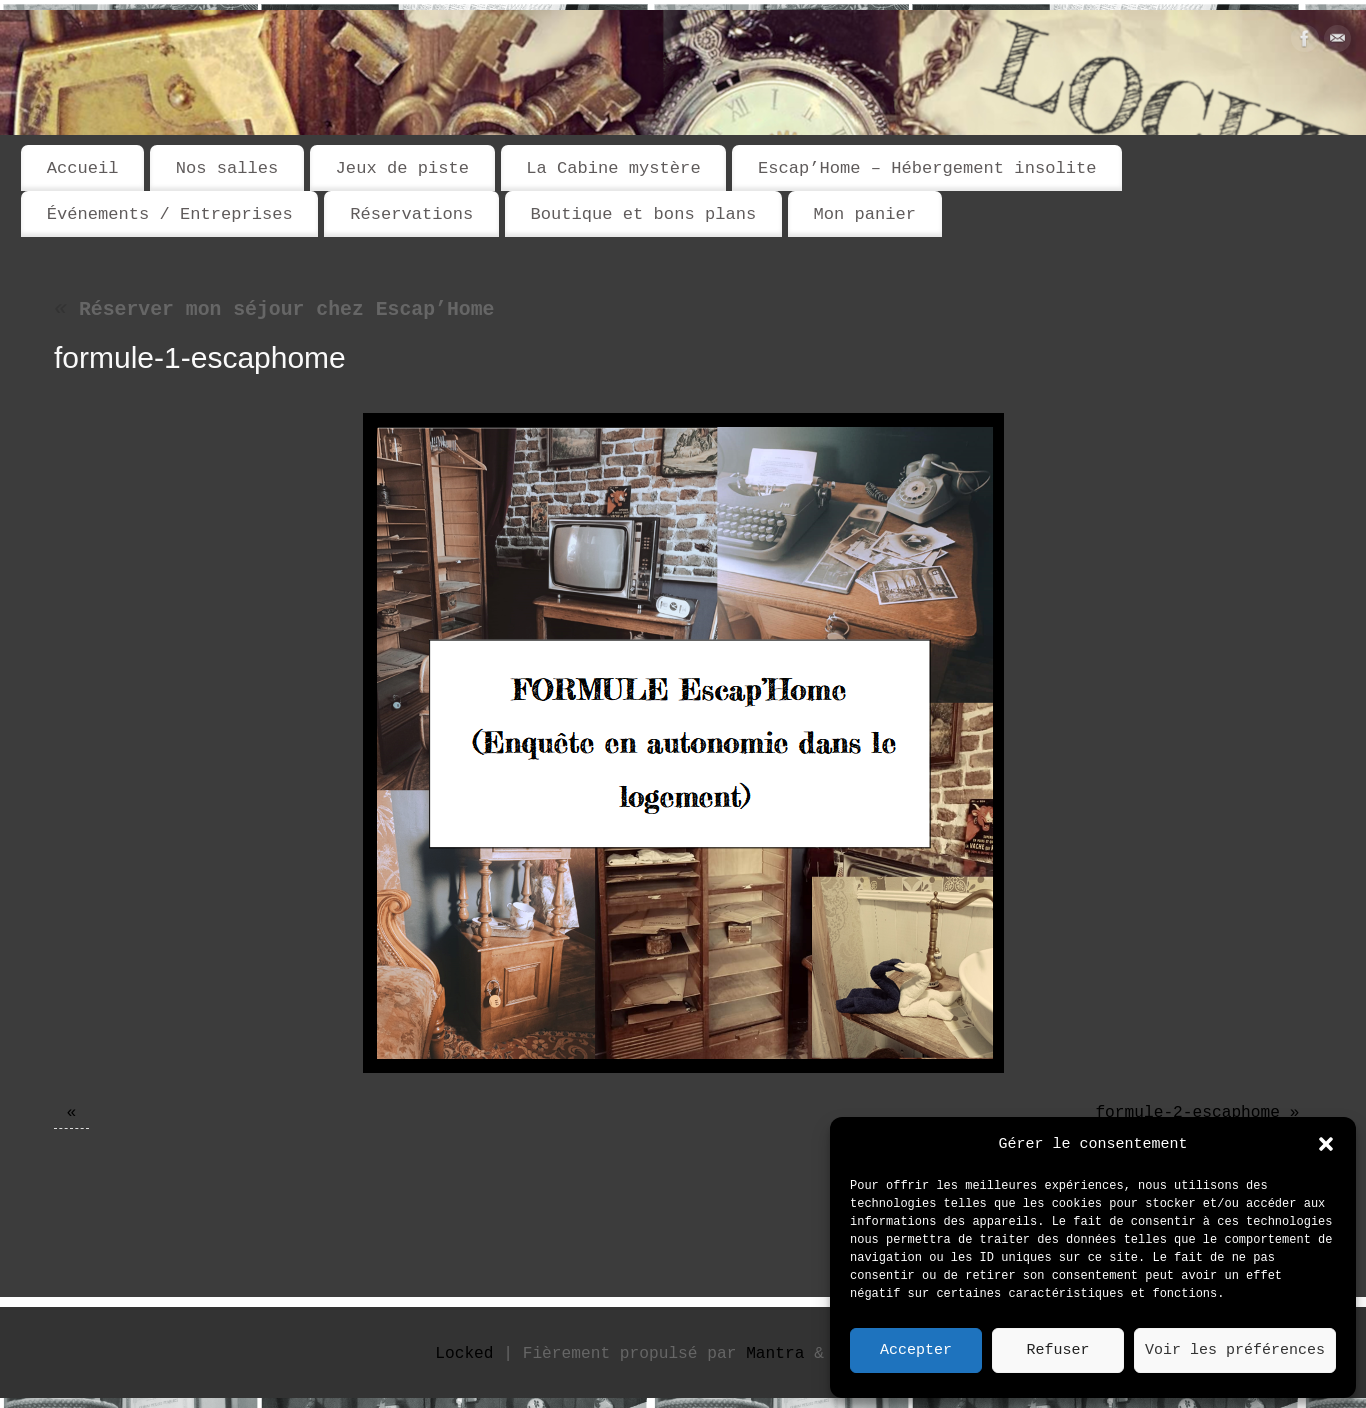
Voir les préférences (1235, 1351)
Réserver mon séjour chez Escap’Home (274, 310)
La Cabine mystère (613, 168)
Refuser (1057, 1351)
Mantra (775, 1354)
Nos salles (227, 168)
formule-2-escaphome (1187, 1113)
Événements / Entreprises (170, 214)
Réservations (411, 214)
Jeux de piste (402, 168)
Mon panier (864, 214)
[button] (1326, 1144)
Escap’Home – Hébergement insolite (927, 168)
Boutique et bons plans (643, 214)
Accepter (916, 1351)
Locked (464, 1354)
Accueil (83, 168)
